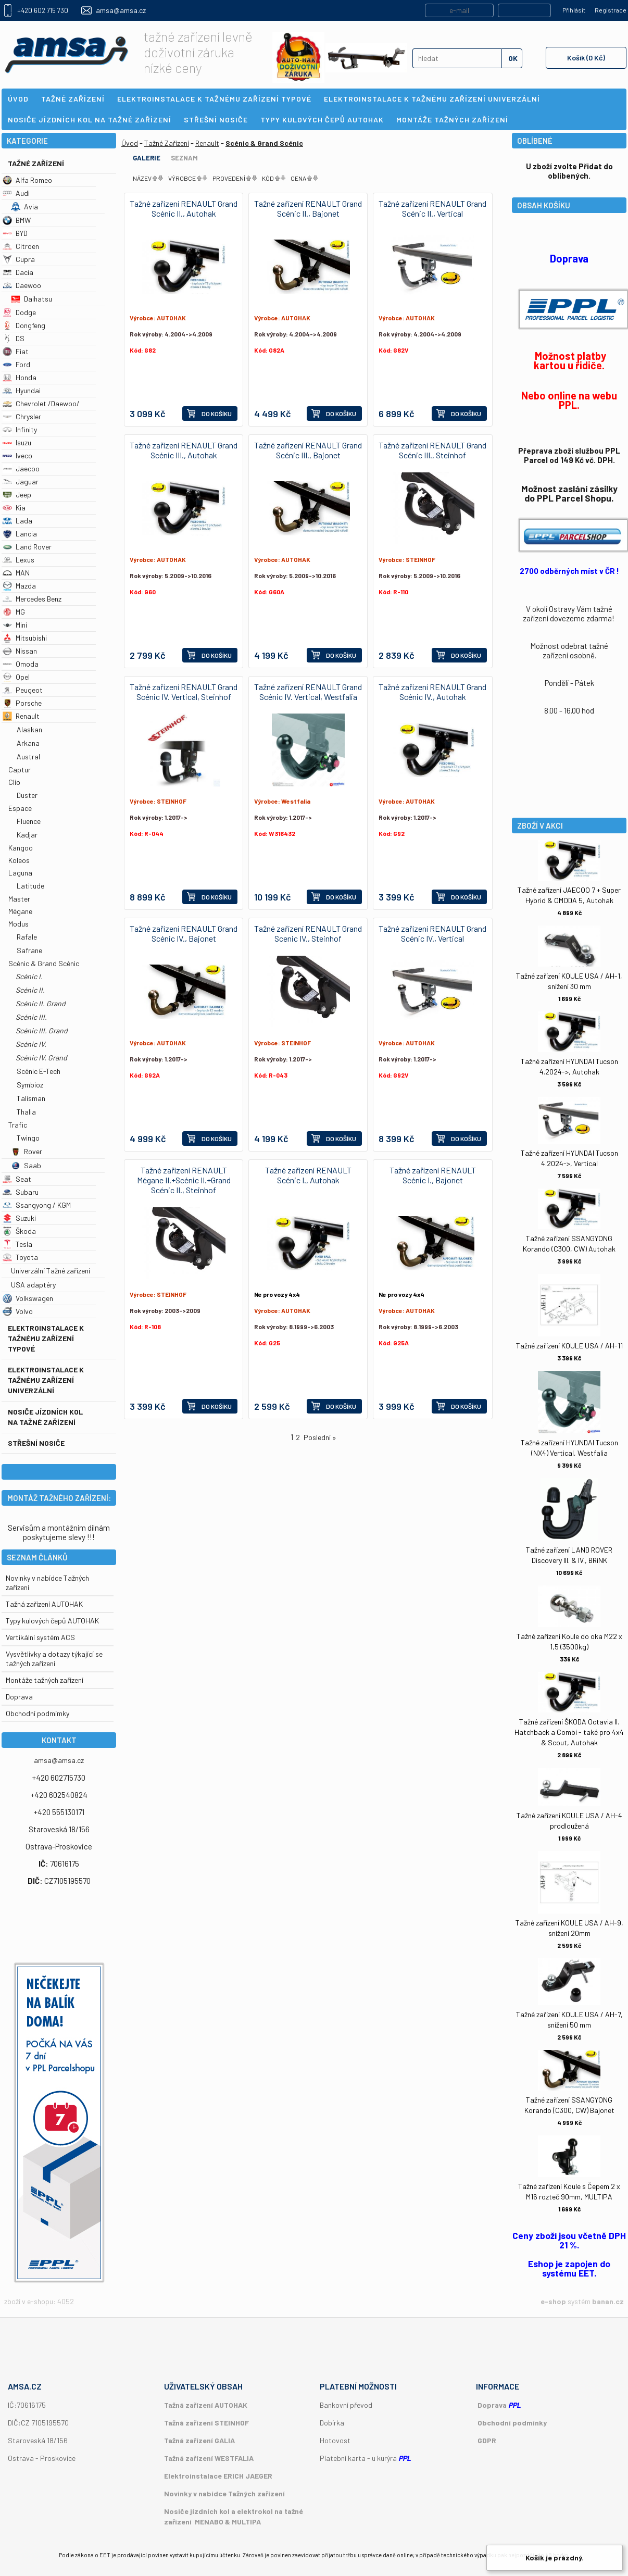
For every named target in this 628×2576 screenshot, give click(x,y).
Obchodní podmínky (512, 2422)
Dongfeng (24, 325)
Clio (14, 782)
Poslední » (320, 1437)
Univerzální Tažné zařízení (50, 1270)
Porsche (22, 702)
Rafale (27, 936)
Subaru (21, 1191)
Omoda (21, 663)
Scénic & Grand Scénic (43, 963)
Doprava (19, 1696)
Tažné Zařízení (36, 163)
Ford (16, 364)
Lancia (20, 533)
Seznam (184, 158)
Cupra (19, 259)
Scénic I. (29, 976)
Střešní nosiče (36, 1443)
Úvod (129, 143)
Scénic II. (30, 989)
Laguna (20, 872)
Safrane (29, 950)
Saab (26, 1165)
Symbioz (30, 1084)
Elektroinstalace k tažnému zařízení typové (46, 1338)
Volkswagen (28, 1298)
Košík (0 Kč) (586, 57)
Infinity (20, 429)
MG (14, 611)
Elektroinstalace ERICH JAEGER (218, 2475)
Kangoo (20, 847)
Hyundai (22, 390)
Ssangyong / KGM (37, 1205)
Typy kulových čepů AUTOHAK (52, 1620)
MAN (16, 572)
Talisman (31, 1098)
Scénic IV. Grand (41, 1057)
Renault (21, 715)
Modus (18, 923)
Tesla (17, 1244)
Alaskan (29, 729)
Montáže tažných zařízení (44, 1679)
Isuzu (17, 442)
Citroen (21, 246)
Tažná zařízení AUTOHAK (44, 1603)
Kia (14, 507)
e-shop (553, 2301)
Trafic (17, 1124)
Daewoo (22, 285)
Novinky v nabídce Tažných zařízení (224, 2493)
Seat (17, 1178)
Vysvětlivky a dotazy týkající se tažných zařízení (54, 1658)
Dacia (18, 272)
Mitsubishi (25, 637)
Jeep (17, 494)
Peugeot (23, 689)
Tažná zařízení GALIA (199, 2440)
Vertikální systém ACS (40, 1637)
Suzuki (19, 1218)
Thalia (26, 1111)
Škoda (19, 1231)
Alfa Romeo (27, 180)
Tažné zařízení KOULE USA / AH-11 (569, 1345)
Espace (20, 808)
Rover (26, 1151)
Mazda (19, 585)
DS (13, 338)
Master (19, 898)
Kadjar (27, 834)
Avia (24, 206)
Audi (16, 193)
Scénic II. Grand (41, 1003)
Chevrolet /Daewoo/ (41, 403)
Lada (17, 520)
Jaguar (21, 481)
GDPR (487, 2440)
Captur (19, 769)
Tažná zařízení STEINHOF (206, 2422)
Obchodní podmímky (37, 1713)
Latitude (30, 885)
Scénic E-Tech (38, 1071)
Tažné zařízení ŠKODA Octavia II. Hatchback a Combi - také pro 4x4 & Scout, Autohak (569, 1732)
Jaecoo (21, 468)
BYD (15, 233)
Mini (15, 624)
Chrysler (22, 416)
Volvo (18, 1311)
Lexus (18, 559)
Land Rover (27, 546)
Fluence (29, 821)
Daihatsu (31, 298)
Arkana (28, 743)
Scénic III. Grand (42, 1030)
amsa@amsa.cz (121, 10)
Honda (19, 377)
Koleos (19, 860)
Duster (27, 795)
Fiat (16, 351)
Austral (28, 756)
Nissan (20, 650)
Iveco (17, 455)
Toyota (20, 1257)
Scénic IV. (31, 1044)
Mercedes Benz (32, 598)
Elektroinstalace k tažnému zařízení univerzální (46, 1380)
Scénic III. (31, 1016)
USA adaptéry (33, 1284)
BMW (17, 220)
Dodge (19, 312)
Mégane (20, 911)
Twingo (28, 1137)
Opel (16, 676)
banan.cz (608, 2301)
